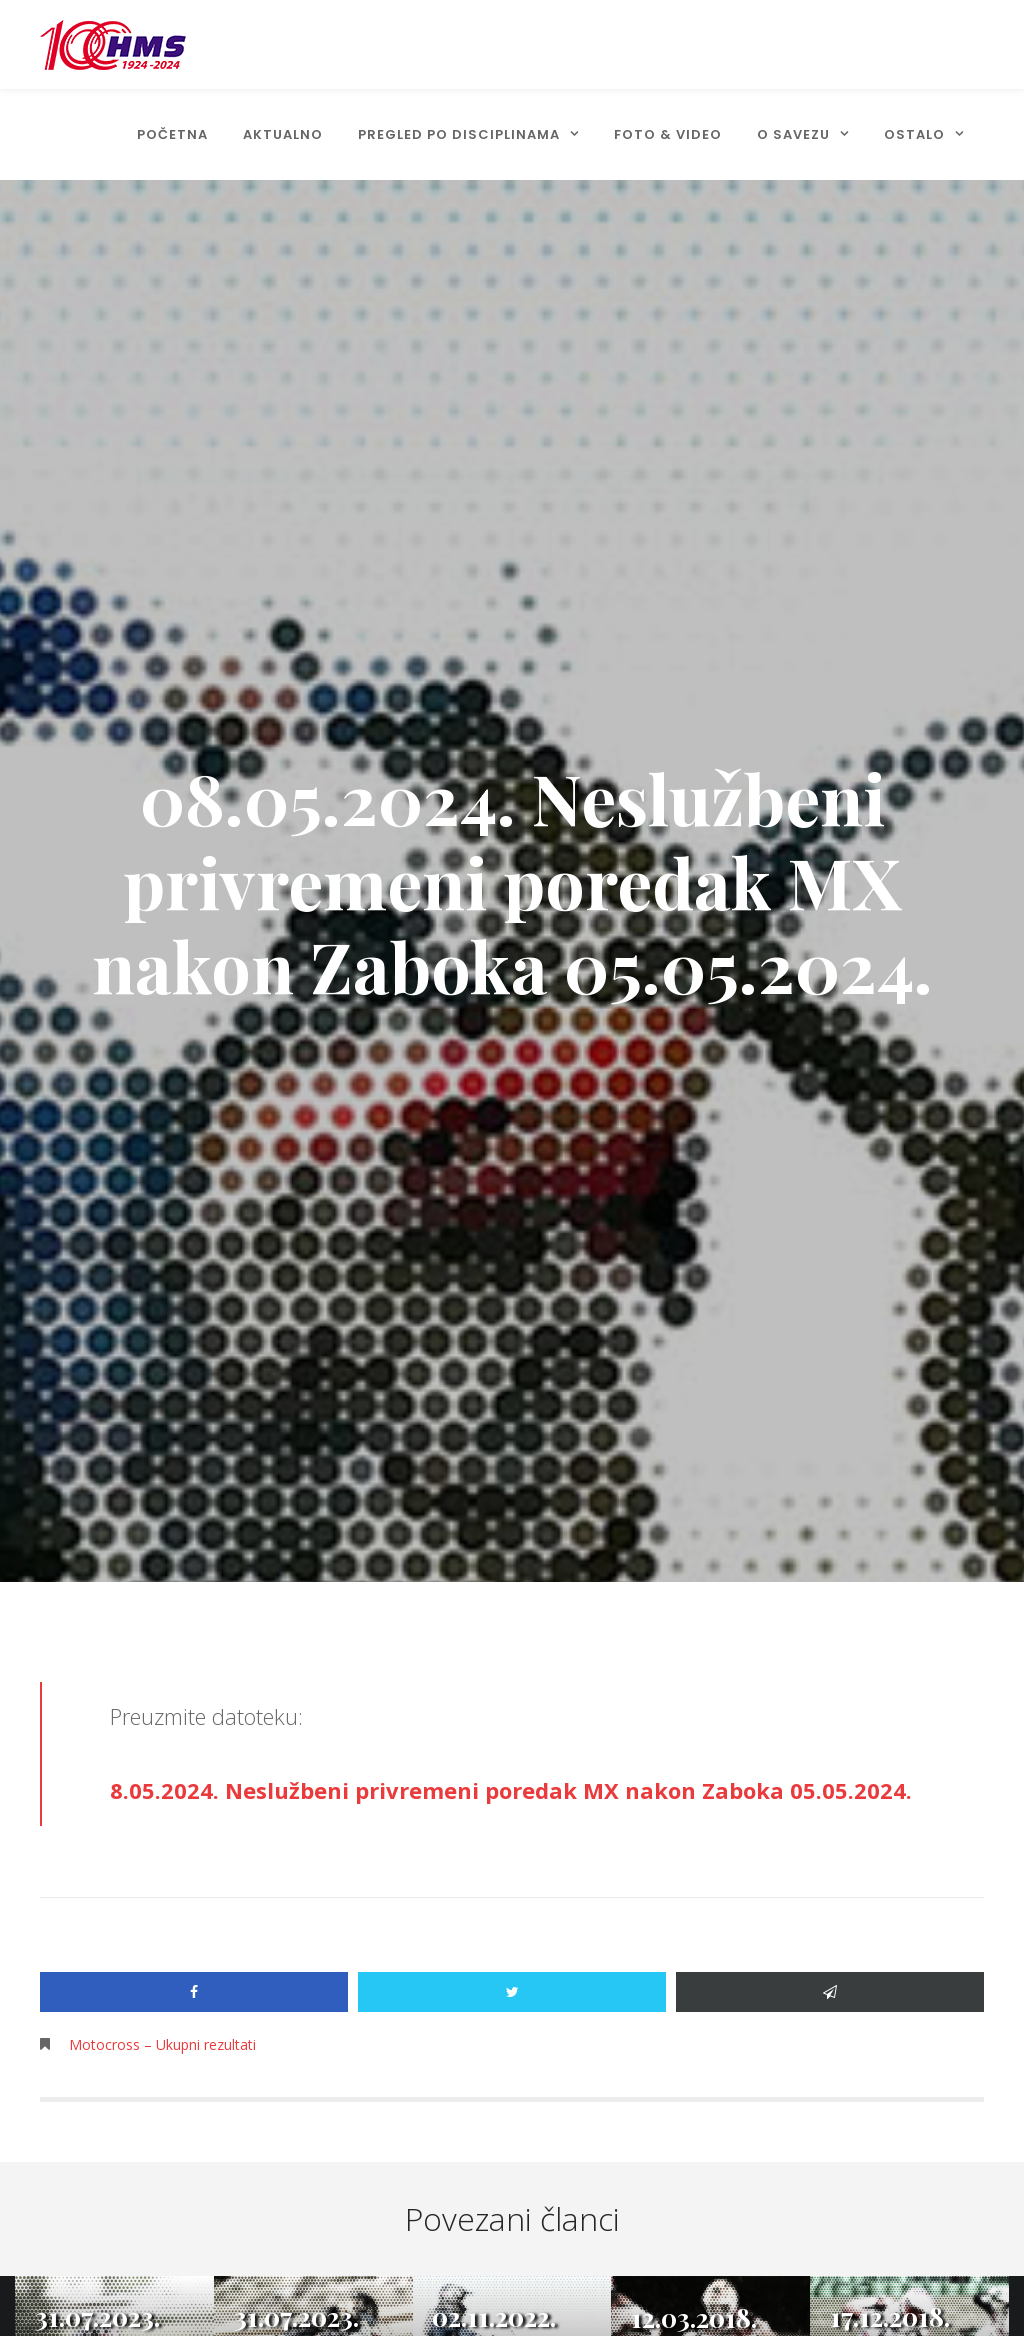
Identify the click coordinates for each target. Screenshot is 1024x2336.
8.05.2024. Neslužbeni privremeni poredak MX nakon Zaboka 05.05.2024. (511, 1790)
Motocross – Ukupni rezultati (162, 2044)
